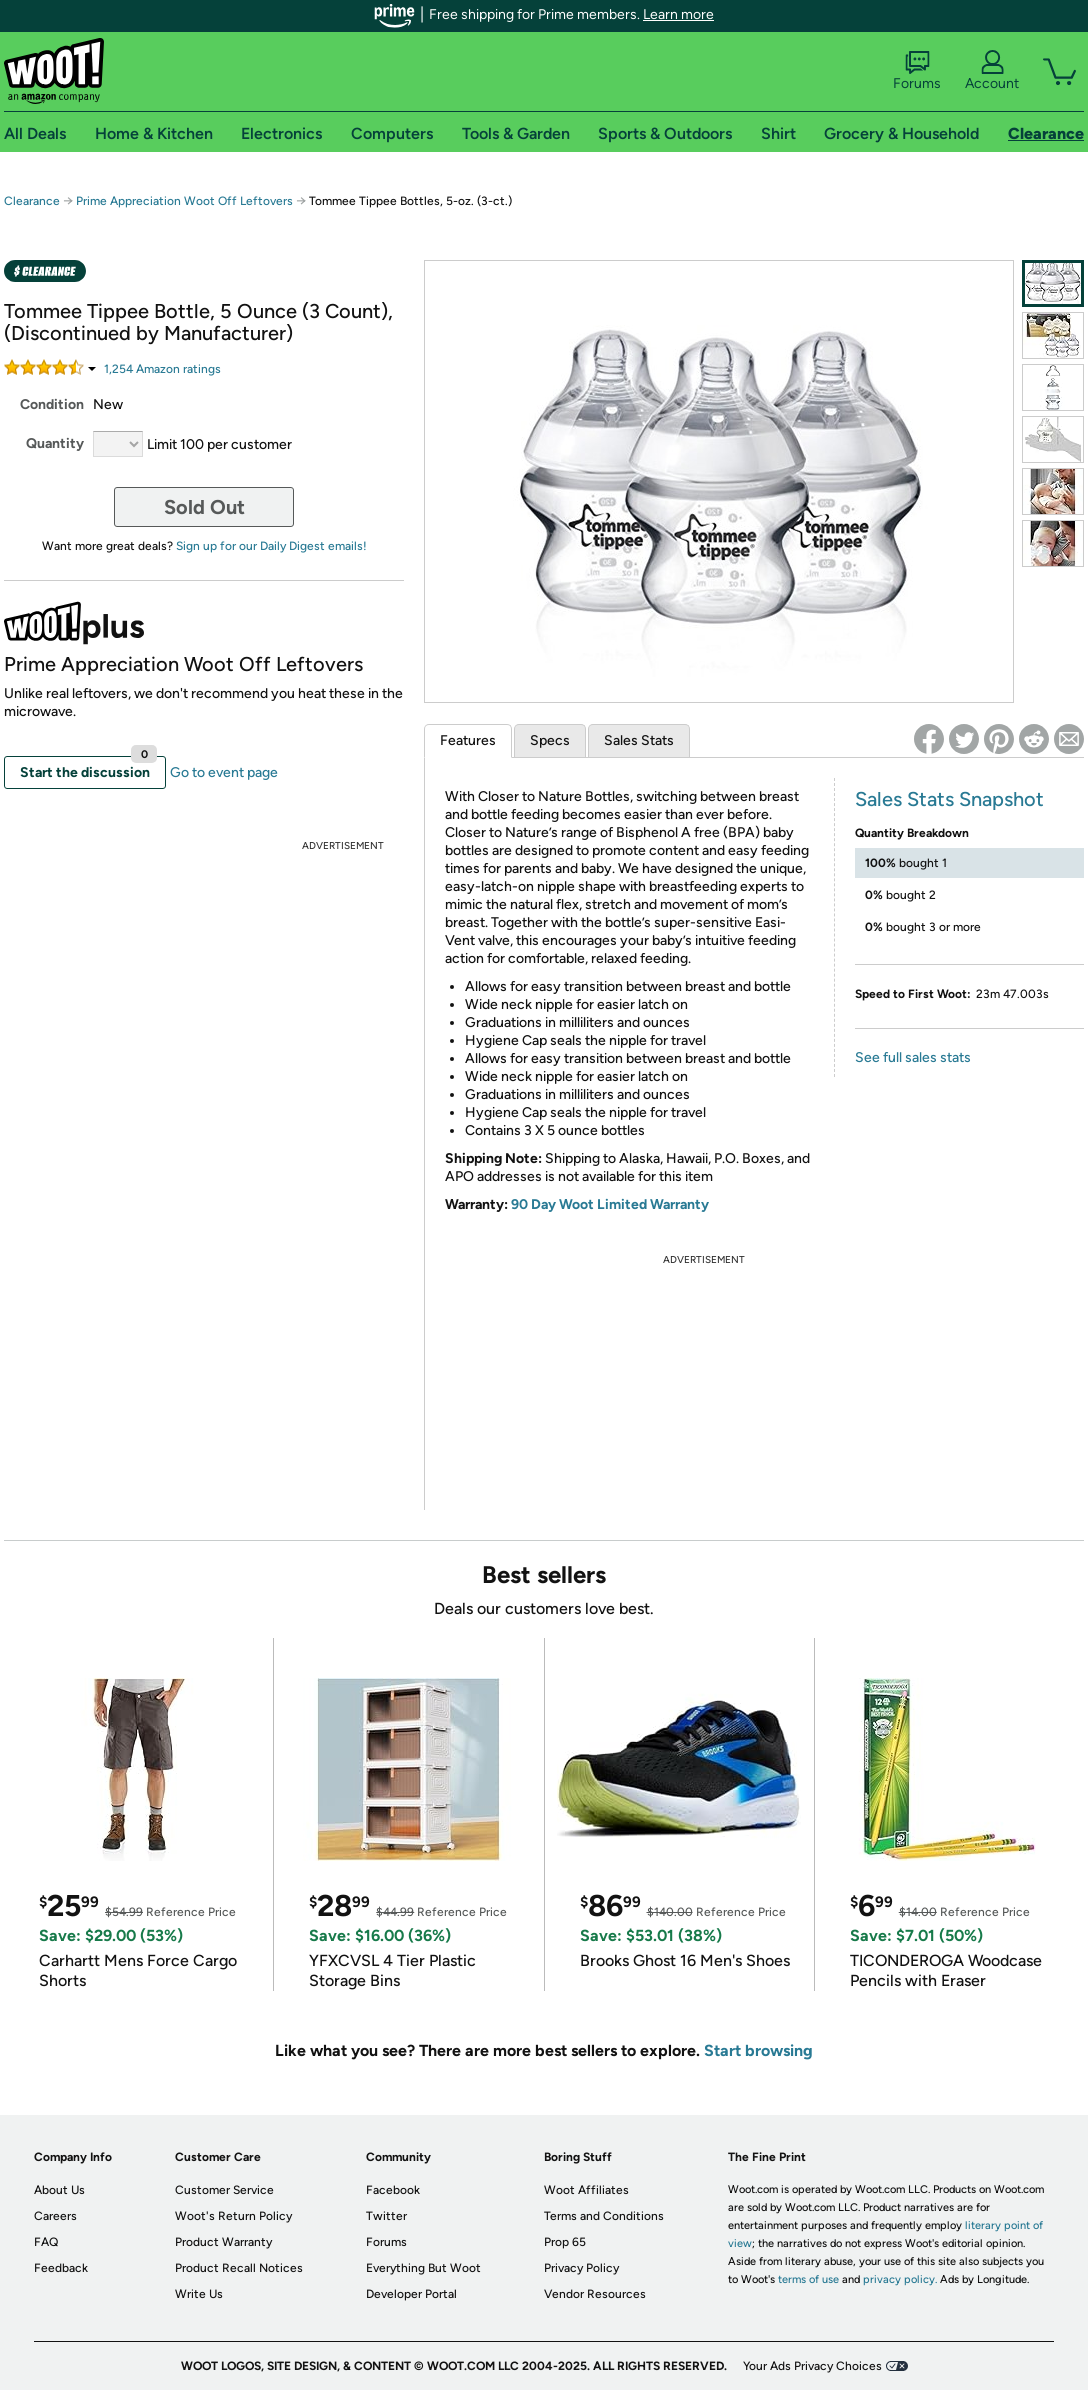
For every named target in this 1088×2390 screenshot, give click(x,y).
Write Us (199, 2294)
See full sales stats (913, 1057)
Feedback (61, 2268)
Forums (917, 71)
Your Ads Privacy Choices (812, 2366)
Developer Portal (411, 2294)
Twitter (386, 2216)
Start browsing (758, 2050)
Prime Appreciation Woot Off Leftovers (184, 201)
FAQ (46, 2242)
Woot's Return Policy (233, 2216)
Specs (550, 740)
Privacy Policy (581, 2268)
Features (468, 740)
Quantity (55, 443)
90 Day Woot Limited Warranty (610, 1204)
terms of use (808, 2279)
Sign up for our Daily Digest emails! (271, 546)
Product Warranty (223, 2242)
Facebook (393, 2190)
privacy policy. (900, 2279)
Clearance (32, 201)
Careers (55, 2216)
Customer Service (224, 2190)
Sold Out (204, 507)
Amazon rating (162, 369)
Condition (52, 404)
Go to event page (224, 772)
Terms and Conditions (604, 2216)
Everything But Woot (423, 2268)
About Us (59, 2190)
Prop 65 (565, 2242)
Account (992, 71)
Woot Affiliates (586, 2190)
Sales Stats (639, 740)
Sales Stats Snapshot (949, 799)
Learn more (678, 14)
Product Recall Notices (239, 2268)
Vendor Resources (595, 2294)
